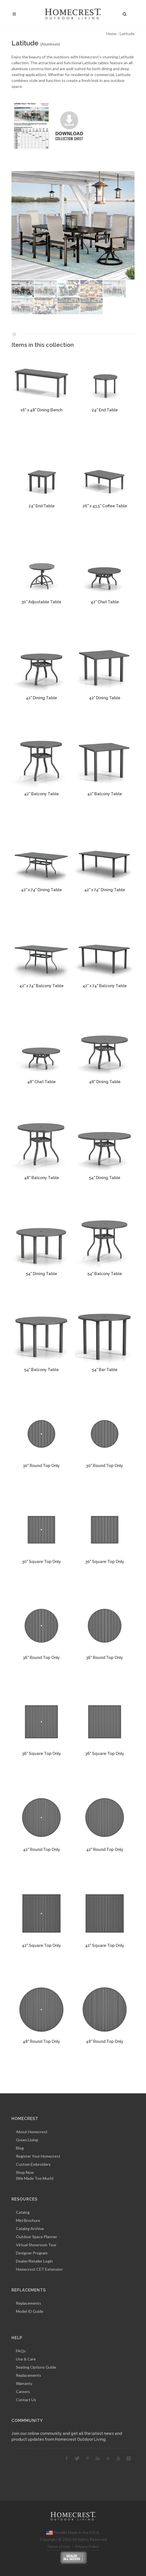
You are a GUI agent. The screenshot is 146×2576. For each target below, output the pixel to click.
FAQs (21, 2350)
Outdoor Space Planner (36, 2236)
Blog (20, 2148)
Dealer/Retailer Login (34, 2261)
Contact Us (26, 2399)
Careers (23, 2391)
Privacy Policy (87, 2546)
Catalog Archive (30, 2228)
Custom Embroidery (33, 2164)
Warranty (24, 2383)
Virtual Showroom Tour (36, 2244)
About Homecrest (32, 2131)
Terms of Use (58, 2546)
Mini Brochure (28, 2220)
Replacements (28, 2303)
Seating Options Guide (36, 2367)
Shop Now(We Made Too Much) (34, 2175)
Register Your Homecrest (38, 2156)
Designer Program (32, 2252)
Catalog (23, 2212)
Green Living (27, 2139)
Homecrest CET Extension (39, 2269)
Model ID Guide (29, 2311)
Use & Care (26, 2359)
